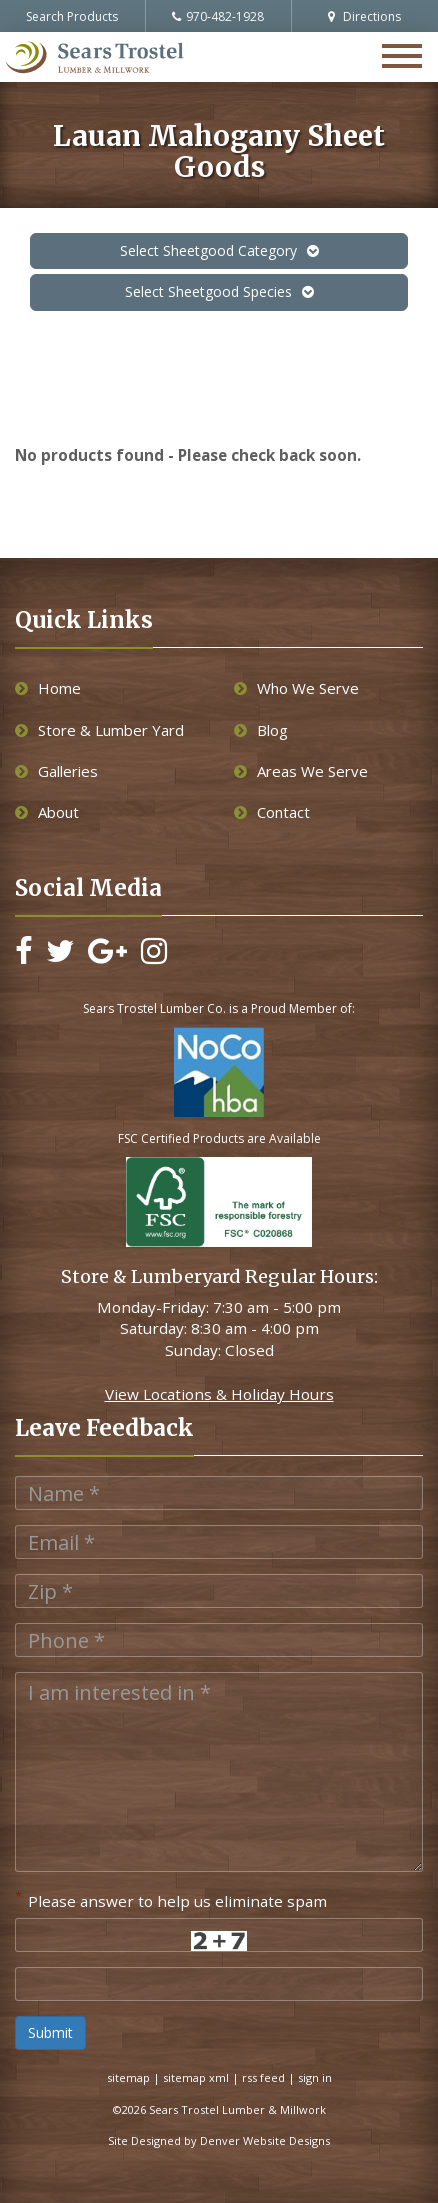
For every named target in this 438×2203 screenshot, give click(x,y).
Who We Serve (296, 688)
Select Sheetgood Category (219, 250)
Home (48, 688)
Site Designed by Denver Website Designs (219, 2140)
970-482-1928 (218, 16)
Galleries (56, 771)
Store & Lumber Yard (99, 730)
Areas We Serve (301, 771)
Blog (261, 730)
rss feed (263, 2077)
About (47, 812)
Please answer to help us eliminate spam (171, 1899)
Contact (272, 812)
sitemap (128, 2077)
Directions (364, 16)
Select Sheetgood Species (219, 291)
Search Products (72, 16)
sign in (315, 2077)
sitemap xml (196, 2077)
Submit (50, 2032)
